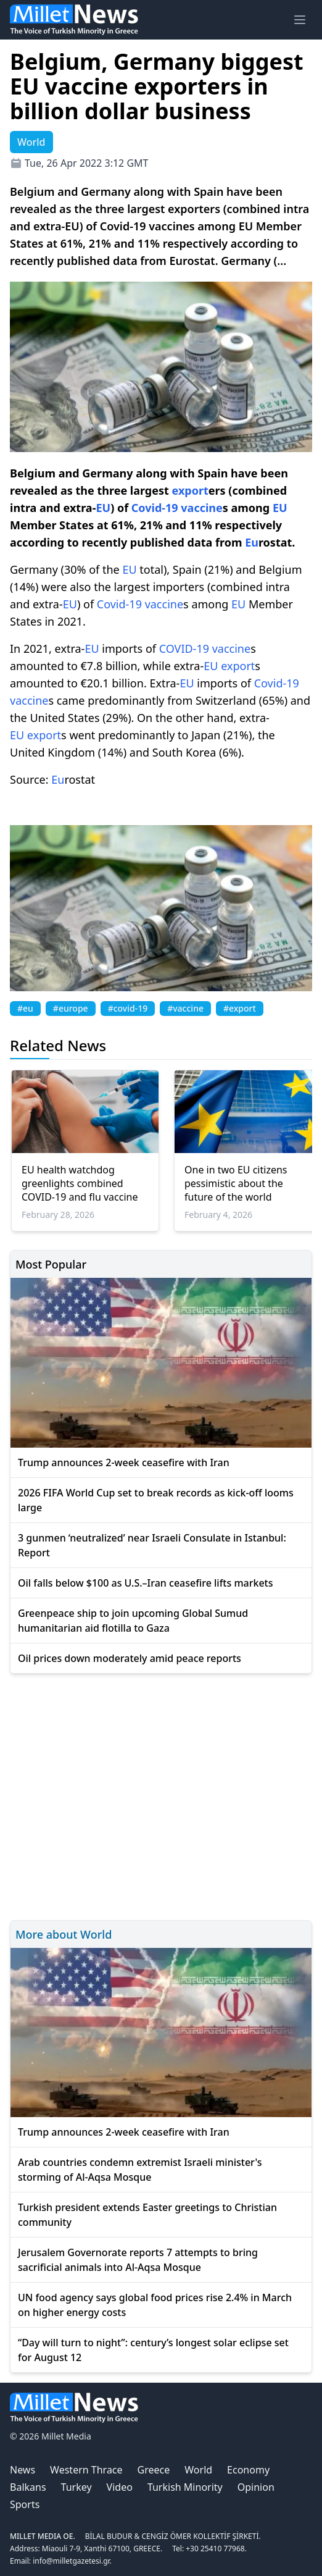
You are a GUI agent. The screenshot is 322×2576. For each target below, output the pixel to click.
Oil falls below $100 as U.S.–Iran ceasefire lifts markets (145, 1583)
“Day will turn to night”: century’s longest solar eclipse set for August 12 (153, 2350)
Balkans (28, 2487)
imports (122, 648)
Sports (24, 2504)
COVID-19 (184, 648)
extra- (70, 648)
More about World (63, 1934)
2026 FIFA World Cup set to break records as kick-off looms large (156, 1500)
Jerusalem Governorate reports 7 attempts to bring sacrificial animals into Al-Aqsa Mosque (138, 2260)
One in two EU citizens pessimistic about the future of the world (235, 1183)
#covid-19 (128, 1008)
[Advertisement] (161, 1795)
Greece (154, 2470)
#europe (70, 1008)
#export (239, 1008)
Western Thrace (86, 2470)
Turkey (76, 2487)
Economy (248, 2470)
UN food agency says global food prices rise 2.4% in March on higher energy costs (155, 2305)
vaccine (201, 507)
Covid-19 (154, 507)
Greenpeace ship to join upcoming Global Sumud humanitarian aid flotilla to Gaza (133, 1620)
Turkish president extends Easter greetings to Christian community (147, 2215)
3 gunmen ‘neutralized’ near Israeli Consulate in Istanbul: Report (152, 1545)
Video (120, 2487)
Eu (251, 542)
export (190, 490)
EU (103, 507)
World (198, 2470)
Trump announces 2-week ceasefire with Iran (123, 1462)
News (22, 2470)
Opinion (256, 2487)
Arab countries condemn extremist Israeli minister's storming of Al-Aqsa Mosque (140, 2169)
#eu (25, 1008)
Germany (107, 473)
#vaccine (185, 1008)
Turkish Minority (185, 2487)
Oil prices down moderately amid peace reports (129, 1658)
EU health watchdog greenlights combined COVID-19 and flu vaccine (80, 1183)
